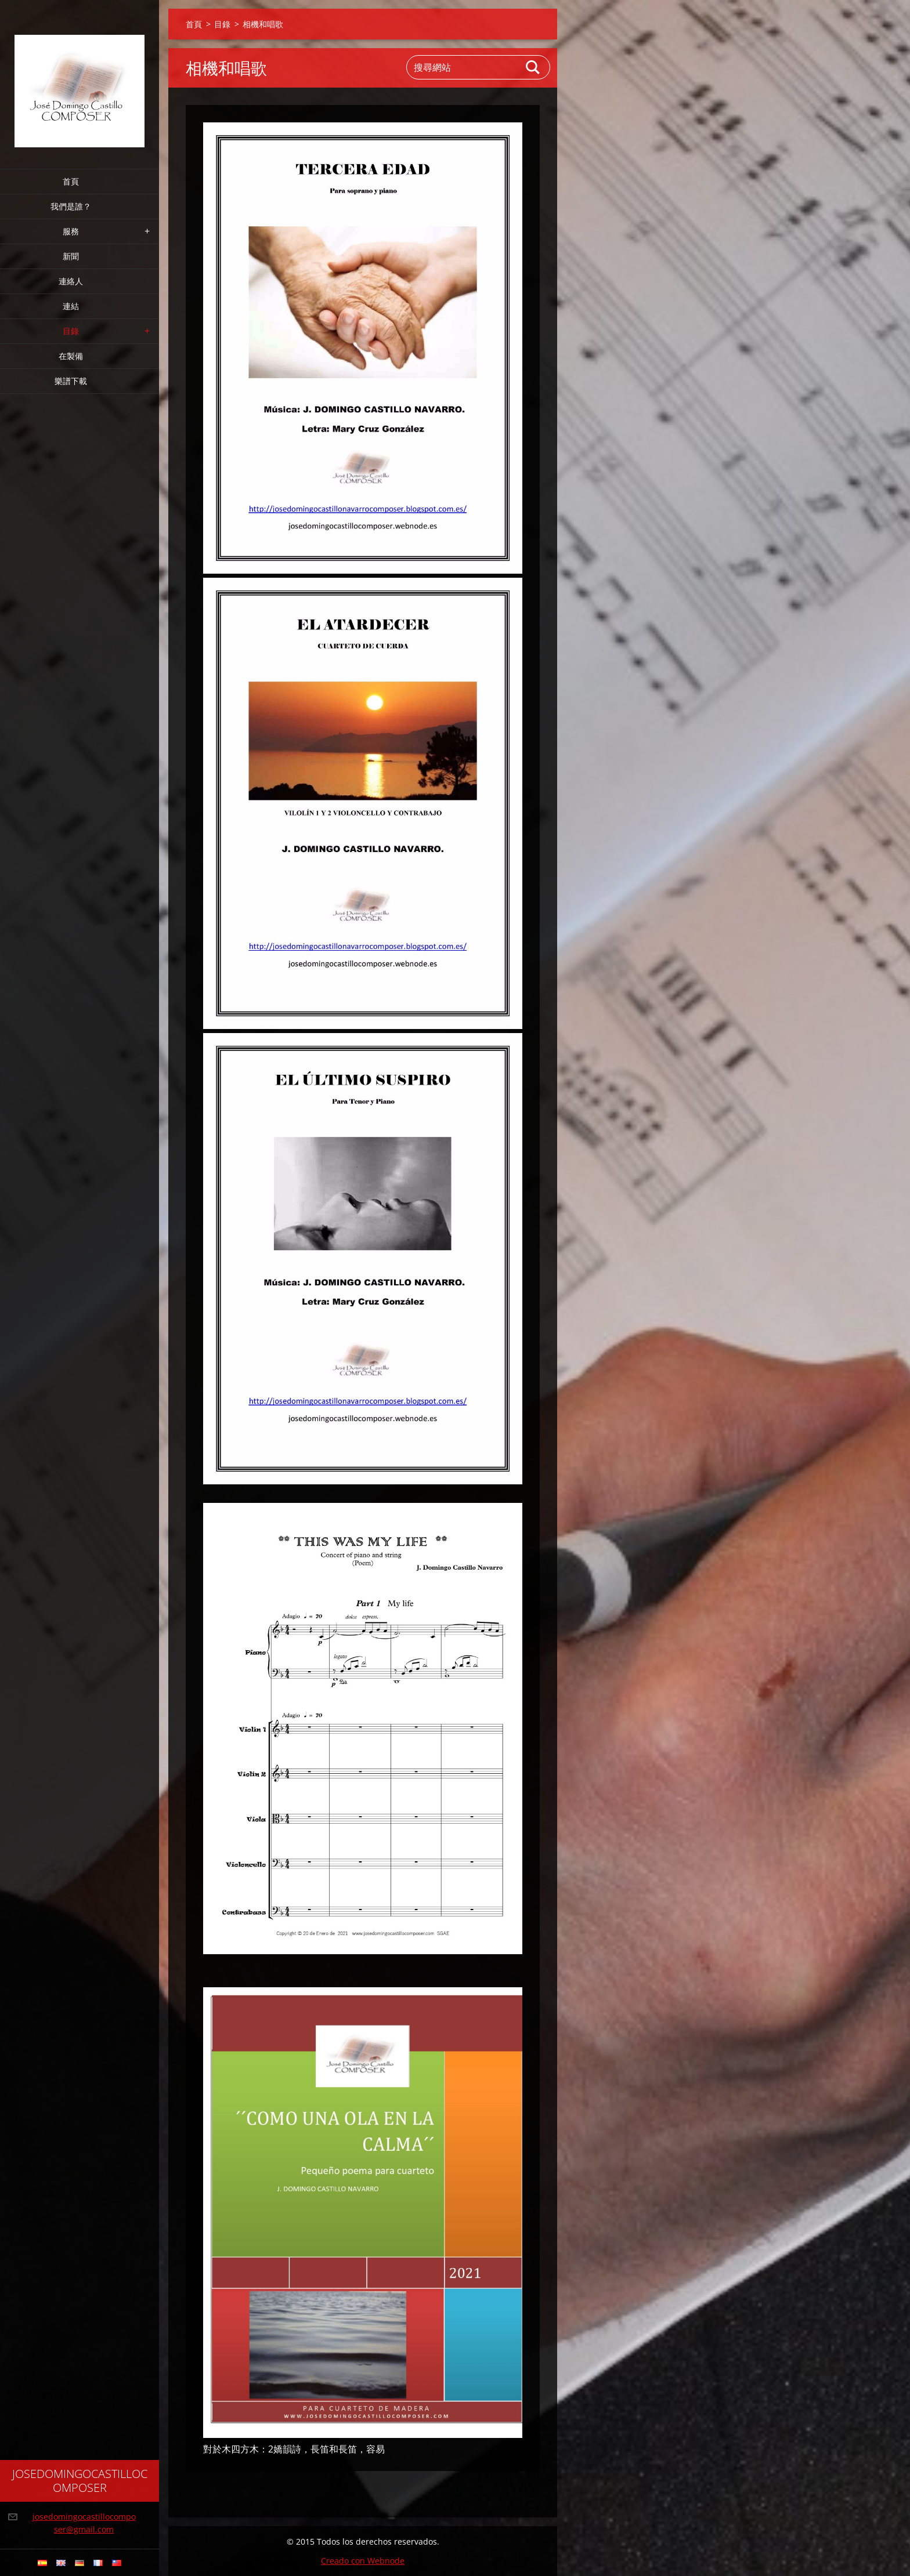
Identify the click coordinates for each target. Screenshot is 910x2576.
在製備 (71, 355)
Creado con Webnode (363, 2560)
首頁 (71, 181)
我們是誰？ (70, 206)
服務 (71, 231)
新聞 (71, 256)
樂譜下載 (71, 380)
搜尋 (533, 67)
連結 (71, 305)
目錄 (71, 330)
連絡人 (71, 281)
